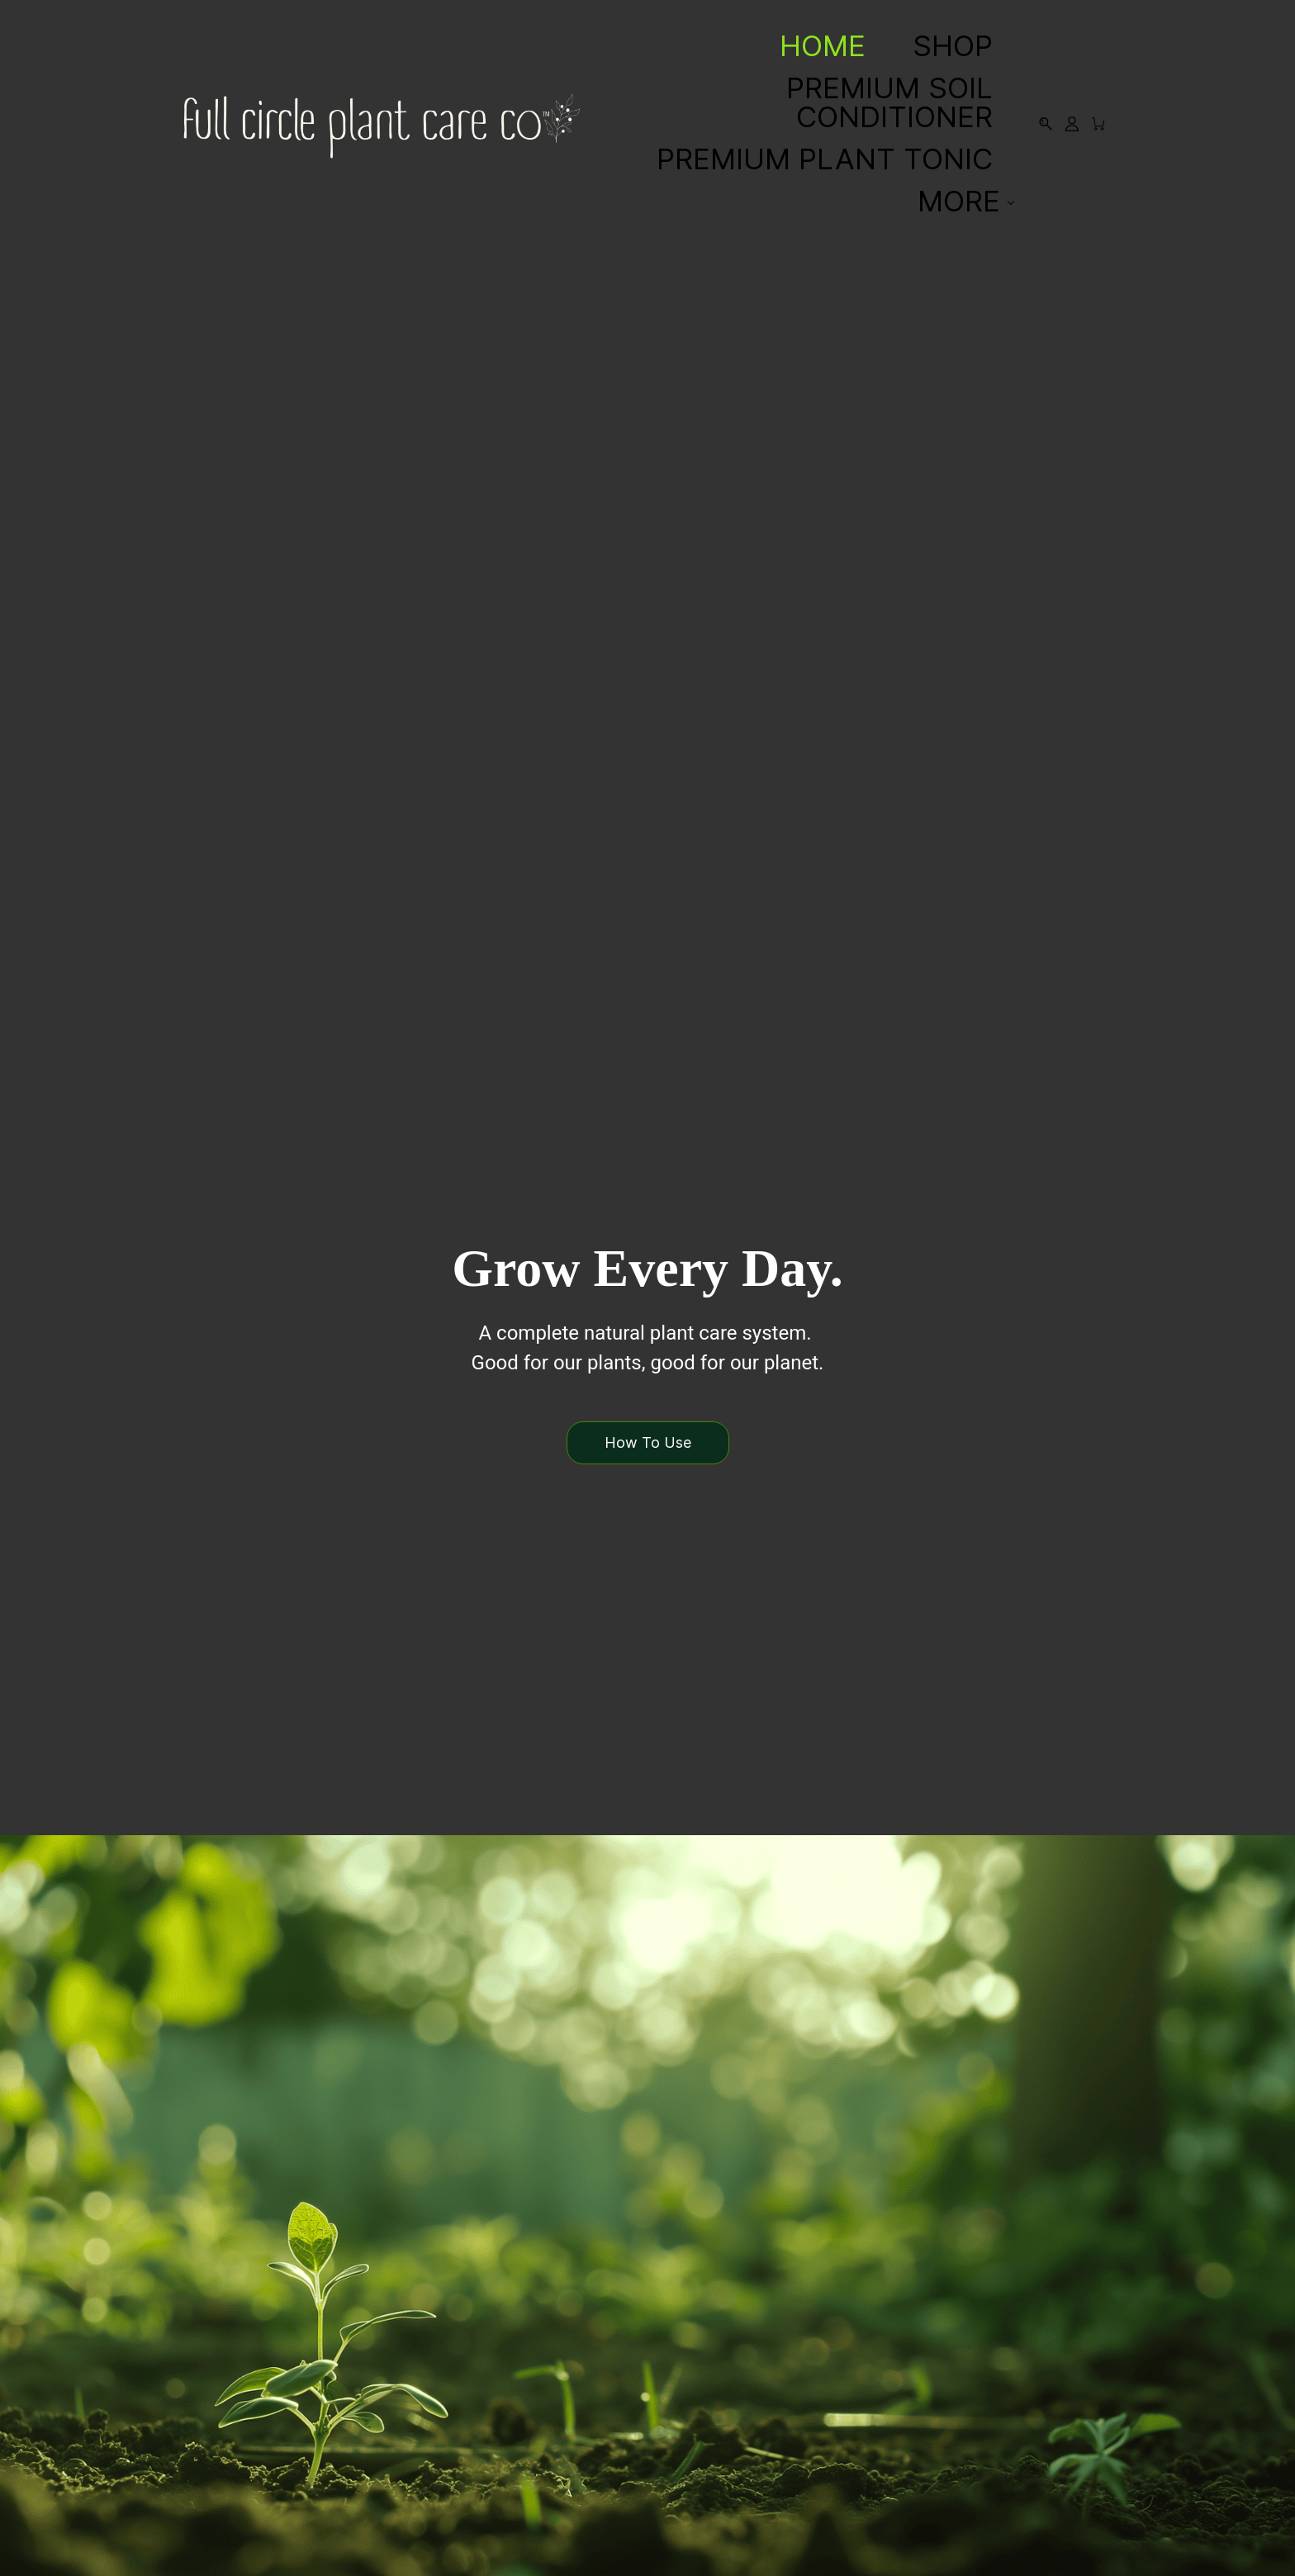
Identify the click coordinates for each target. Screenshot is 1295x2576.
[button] (647, 1442)
